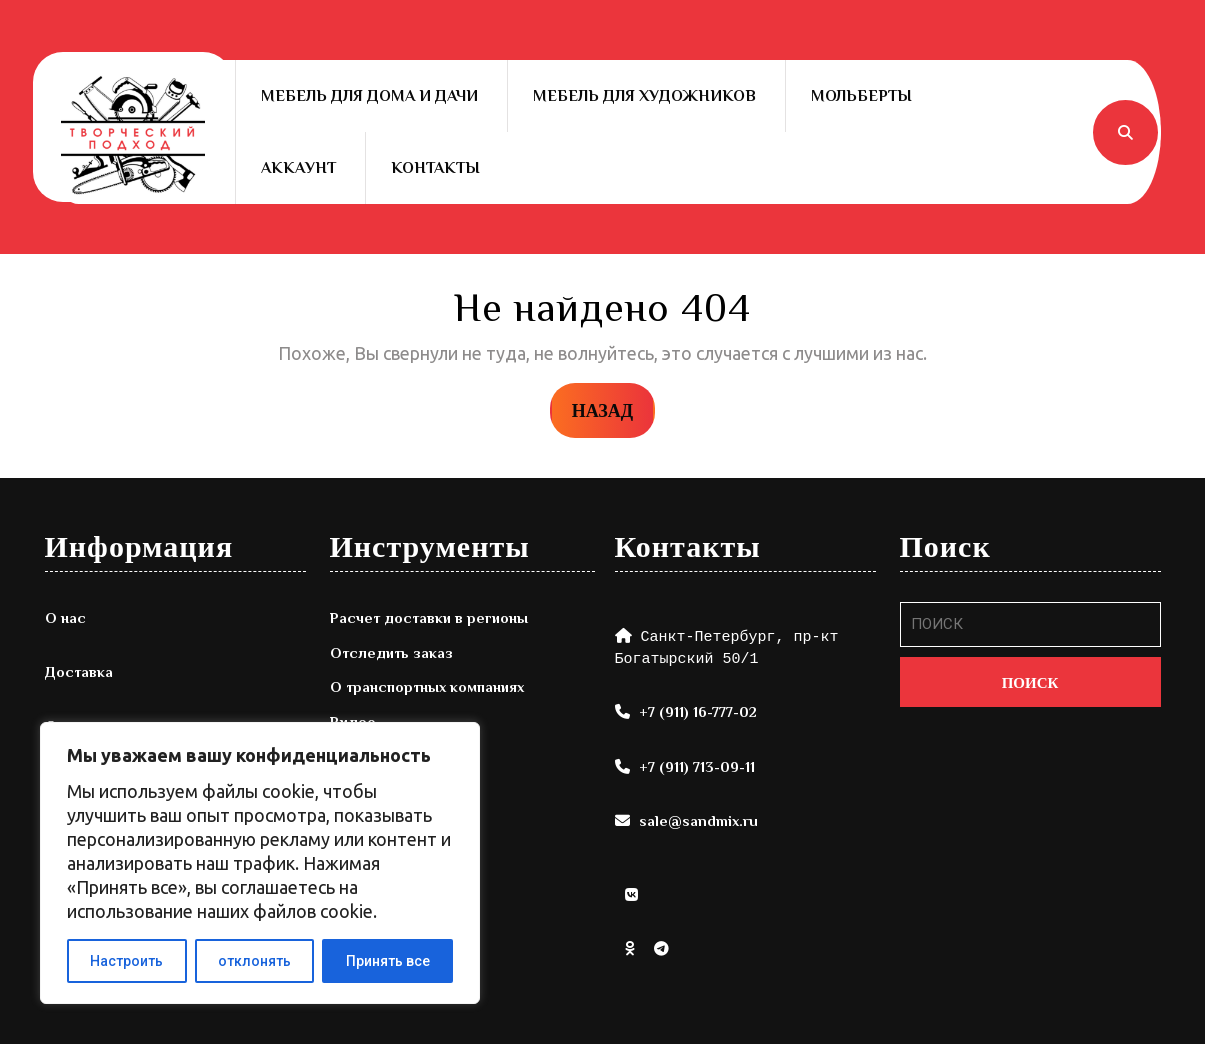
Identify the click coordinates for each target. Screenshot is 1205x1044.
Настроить (126, 961)
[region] (260, 863)
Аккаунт (298, 168)
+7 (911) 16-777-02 (698, 711)
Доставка (79, 671)
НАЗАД (613, 409)
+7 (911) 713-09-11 (697, 766)
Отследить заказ (391, 652)
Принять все (388, 961)
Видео (353, 721)
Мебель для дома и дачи (369, 96)
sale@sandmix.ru (698, 820)
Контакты (435, 168)
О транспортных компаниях (427, 686)
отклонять (254, 961)
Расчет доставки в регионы (429, 617)
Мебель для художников (644, 96)
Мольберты (861, 96)
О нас (65, 617)
